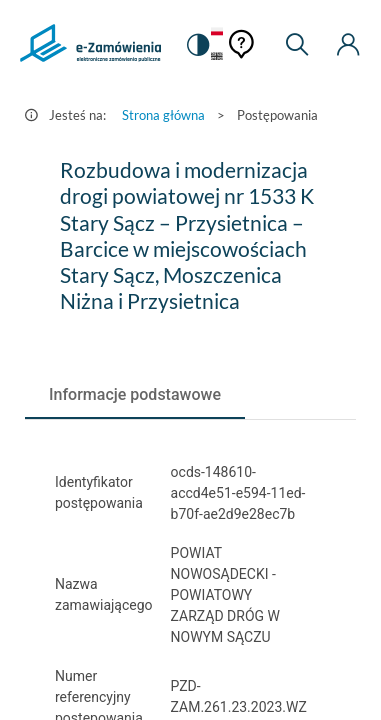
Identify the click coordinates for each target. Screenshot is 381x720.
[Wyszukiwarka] (297, 45)
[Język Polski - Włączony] (217, 32)
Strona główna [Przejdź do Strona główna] (163, 115)
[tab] (135, 395)
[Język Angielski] (217, 57)
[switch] (198, 45)
